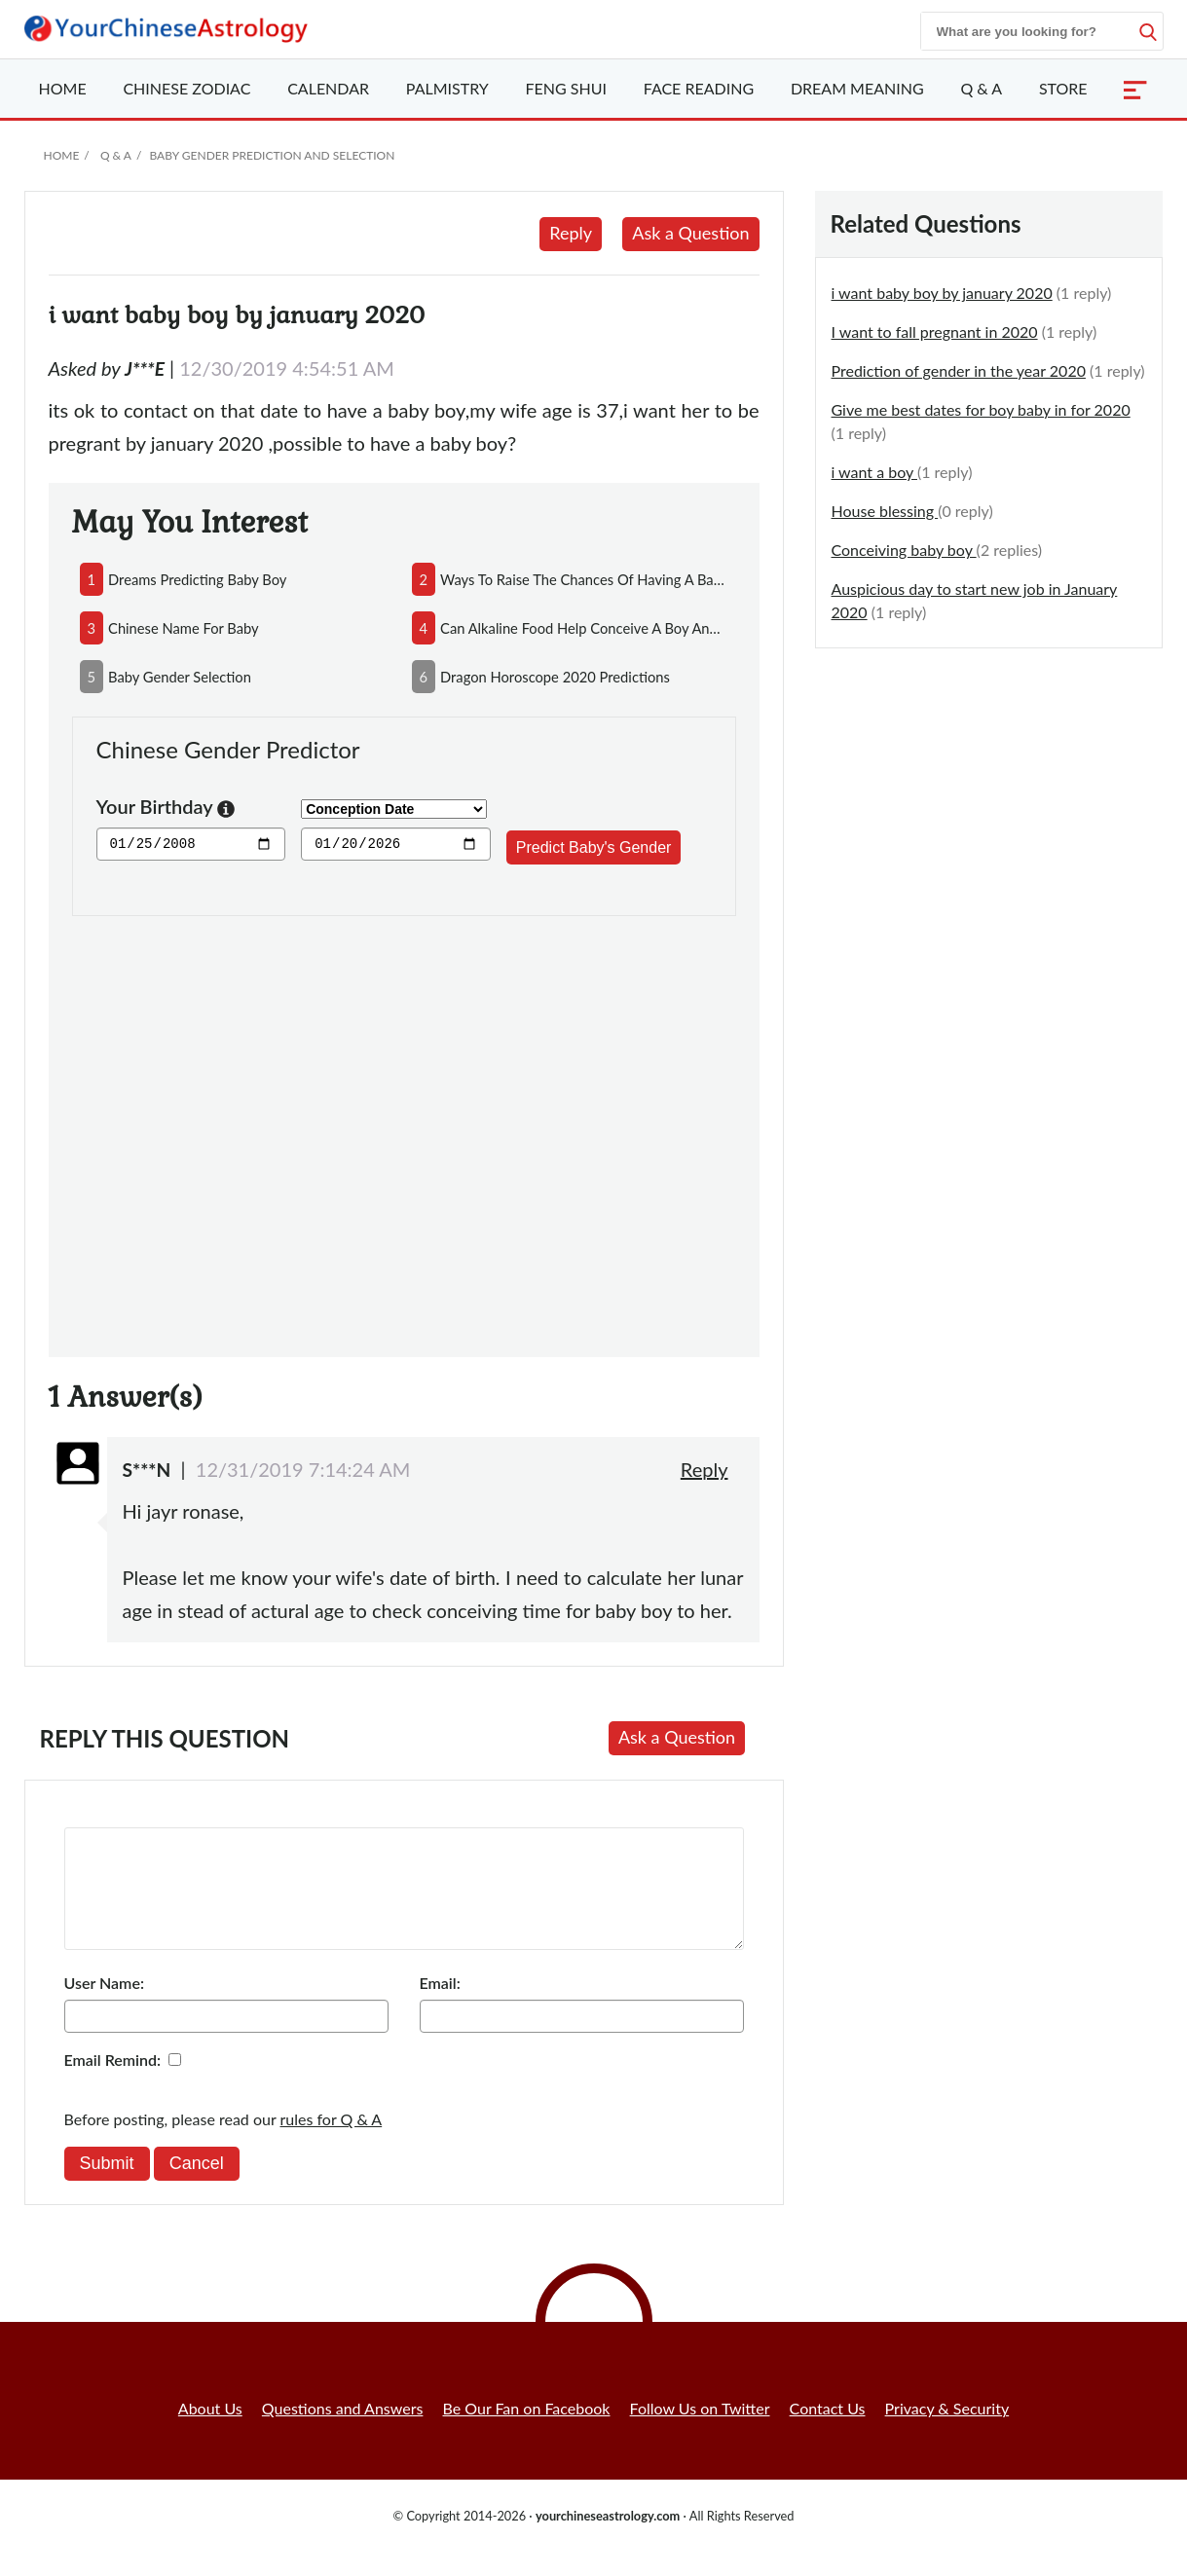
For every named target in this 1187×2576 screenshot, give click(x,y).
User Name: (104, 2006)
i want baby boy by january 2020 (942, 292)
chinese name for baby (183, 628)
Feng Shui (566, 88)
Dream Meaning (857, 88)
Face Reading (699, 88)
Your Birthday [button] (166, 808)
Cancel (196, 2186)
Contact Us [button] (828, 2431)
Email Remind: (113, 2083)
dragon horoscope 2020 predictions (555, 676)
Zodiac (186, 88)
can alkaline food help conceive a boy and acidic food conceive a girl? (583, 628)
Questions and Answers (343, 2431)
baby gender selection (179, 676)
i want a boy (874, 471)
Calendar (328, 88)
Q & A (981, 88)
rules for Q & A (331, 2142)
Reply (570, 232)
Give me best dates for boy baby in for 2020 (981, 409)
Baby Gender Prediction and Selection (271, 155)
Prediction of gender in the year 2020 (959, 370)
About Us (210, 2431)
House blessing (885, 510)
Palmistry (447, 88)
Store (1063, 88)
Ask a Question (690, 232)
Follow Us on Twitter (700, 2431)
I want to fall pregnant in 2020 (935, 331)
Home (63, 88)
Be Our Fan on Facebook (527, 2431)
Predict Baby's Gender (594, 847)
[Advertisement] (404, 1125)
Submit (107, 2186)
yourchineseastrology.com (608, 2539)
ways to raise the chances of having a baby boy (583, 579)
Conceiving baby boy (904, 549)
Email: (440, 2006)
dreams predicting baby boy (197, 579)
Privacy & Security (947, 2431)
